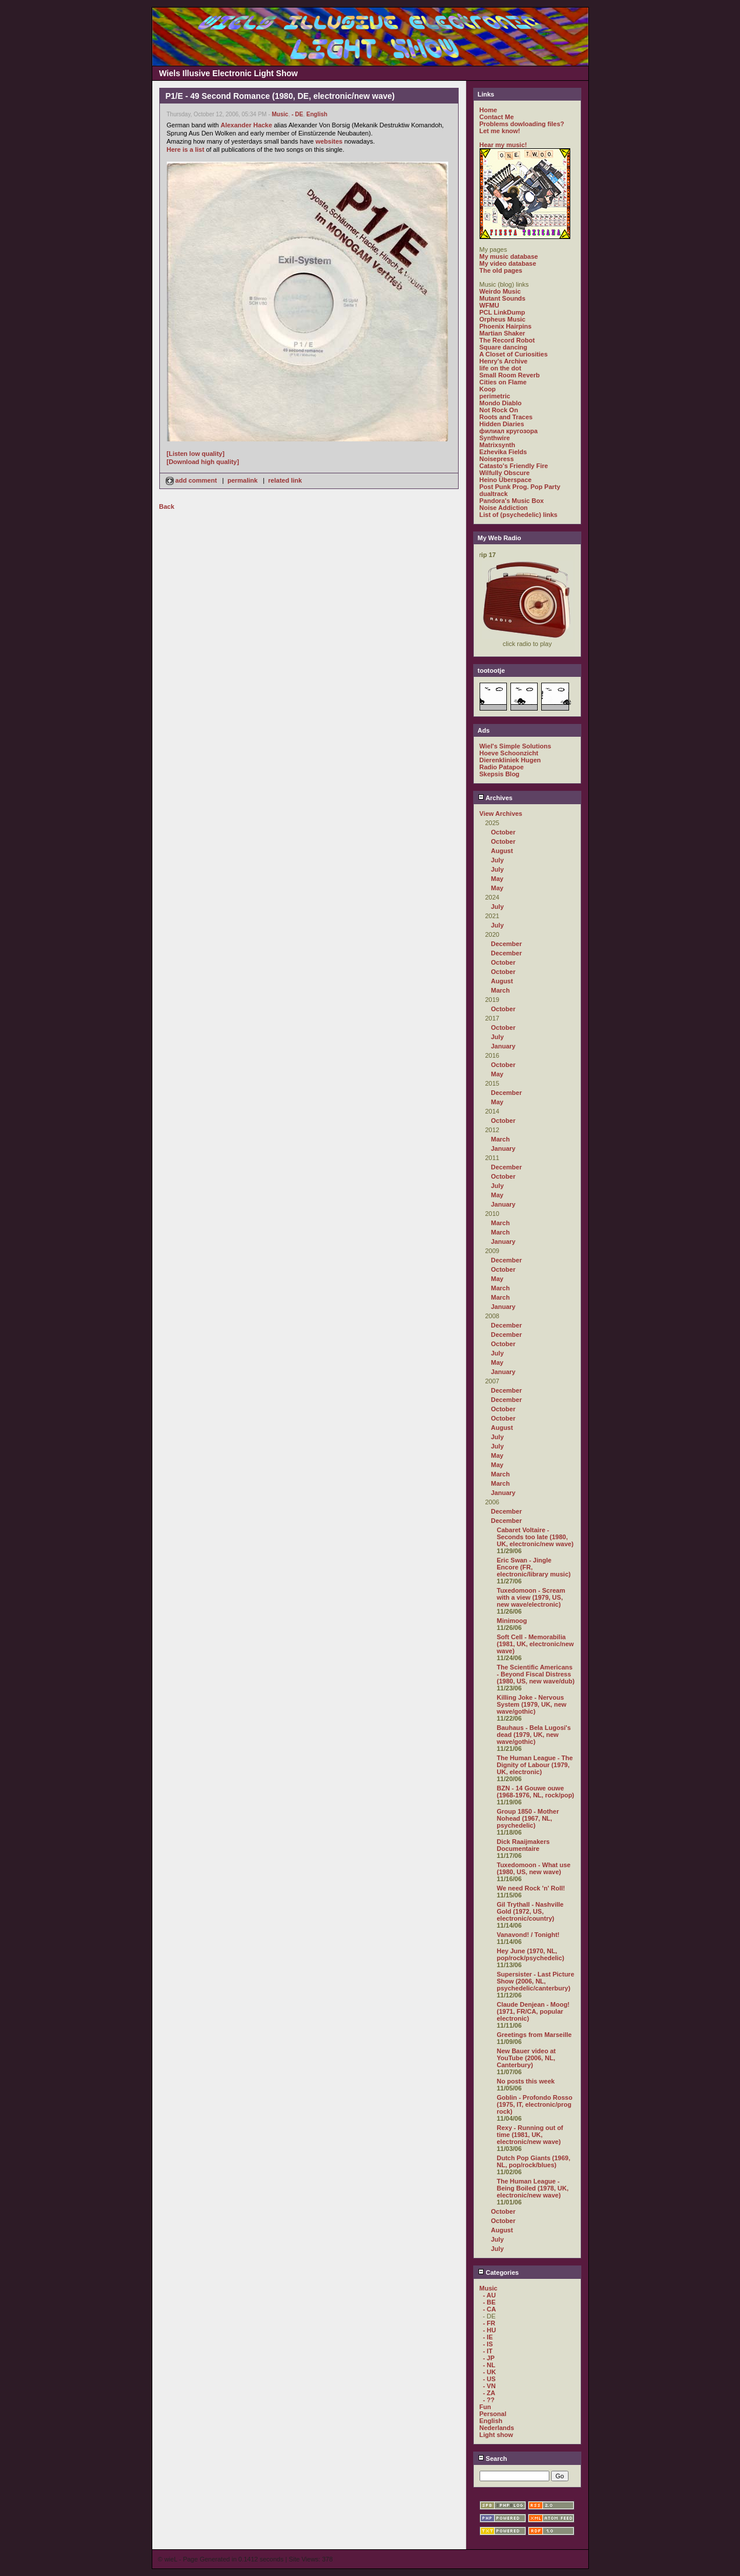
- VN (489, 2385)
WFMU (489, 305)
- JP (489, 2357)
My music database (509, 256)
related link (285, 480)
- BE (489, 2302)
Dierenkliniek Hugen (510, 760)
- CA (489, 2309)
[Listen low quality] (196, 453)
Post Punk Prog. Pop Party (520, 486)
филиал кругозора (509, 430)
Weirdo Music (500, 291)
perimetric (495, 396)
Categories (498, 2272)
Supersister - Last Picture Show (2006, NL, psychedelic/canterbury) (535, 1981)
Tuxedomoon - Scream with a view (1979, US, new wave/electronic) (531, 1597)
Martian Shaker (502, 333)
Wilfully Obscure (505, 472)
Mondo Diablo (501, 402)
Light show (496, 2434)
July (497, 860)
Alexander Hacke (246, 125)
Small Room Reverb (510, 375)
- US (489, 2378)
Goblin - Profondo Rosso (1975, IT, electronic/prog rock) (535, 2104)
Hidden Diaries (502, 423)
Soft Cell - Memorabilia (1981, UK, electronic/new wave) (535, 1643)
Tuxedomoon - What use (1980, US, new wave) (534, 1868)
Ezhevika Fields (503, 451)
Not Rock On (499, 409)
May (497, 878)
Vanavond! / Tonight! (528, 1934)
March (500, 990)
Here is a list (186, 149)
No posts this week (526, 2081)
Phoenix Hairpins (506, 326)
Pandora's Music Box (512, 500)
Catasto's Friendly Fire (514, 465)
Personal (493, 2413)
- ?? (489, 2399)
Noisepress (497, 458)
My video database (508, 263)
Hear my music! (503, 144)
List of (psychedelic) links (518, 514)
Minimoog (512, 1620)
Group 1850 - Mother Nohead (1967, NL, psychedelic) (528, 1818)
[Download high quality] (203, 461)
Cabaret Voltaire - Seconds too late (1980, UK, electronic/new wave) (535, 1536)
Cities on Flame (503, 382)
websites (329, 141)
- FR (489, 2323)
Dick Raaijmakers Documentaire (523, 1845)
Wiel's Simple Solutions (516, 746)
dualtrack (494, 493)
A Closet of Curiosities (514, 354)
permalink (242, 480)
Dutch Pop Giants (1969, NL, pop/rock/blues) (534, 2161)
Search (492, 2458)
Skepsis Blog (500, 773)
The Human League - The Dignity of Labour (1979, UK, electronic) (535, 1764)
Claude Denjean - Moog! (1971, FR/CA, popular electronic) (533, 2011)
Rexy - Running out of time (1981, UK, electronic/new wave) (530, 2134)
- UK (489, 2371)
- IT (488, 2350)
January (503, 1046)
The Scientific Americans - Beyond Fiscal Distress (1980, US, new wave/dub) (536, 1674)
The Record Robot (507, 340)
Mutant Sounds (502, 298)
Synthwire (495, 437)
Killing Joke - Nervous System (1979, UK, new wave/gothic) (532, 1704)
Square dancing (504, 347)
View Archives (501, 813)
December (506, 943)
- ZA (489, 2392)
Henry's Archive (504, 361)
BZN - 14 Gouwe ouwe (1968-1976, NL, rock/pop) (535, 1792)
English (316, 114)
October (503, 832)
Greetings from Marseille (534, 2034)
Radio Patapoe (502, 766)
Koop (488, 389)
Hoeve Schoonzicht (509, 753)
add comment (192, 480)
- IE (488, 2337)
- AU (489, 2295)
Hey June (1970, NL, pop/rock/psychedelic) (530, 1954)
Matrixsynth (498, 444)
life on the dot (500, 368)
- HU (489, 2330)
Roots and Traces (506, 416)
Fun (485, 2406)
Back (166, 506)
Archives (495, 797)
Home (489, 109)
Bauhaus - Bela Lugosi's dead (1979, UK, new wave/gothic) (534, 1734)
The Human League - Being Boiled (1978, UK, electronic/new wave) (533, 2188)
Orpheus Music (502, 319)
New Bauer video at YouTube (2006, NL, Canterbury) (526, 2057)
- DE (297, 114)
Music (280, 114)
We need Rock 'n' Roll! (531, 1888)
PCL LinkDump (502, 312)
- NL (489, 2364)
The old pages (501, 270)
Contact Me (497, 116)
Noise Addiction (504, 507)
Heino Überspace (506, 479)
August (502, 850)
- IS (488, 2343)
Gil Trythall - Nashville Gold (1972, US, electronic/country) (530, 1911)
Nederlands (497, 2427)
